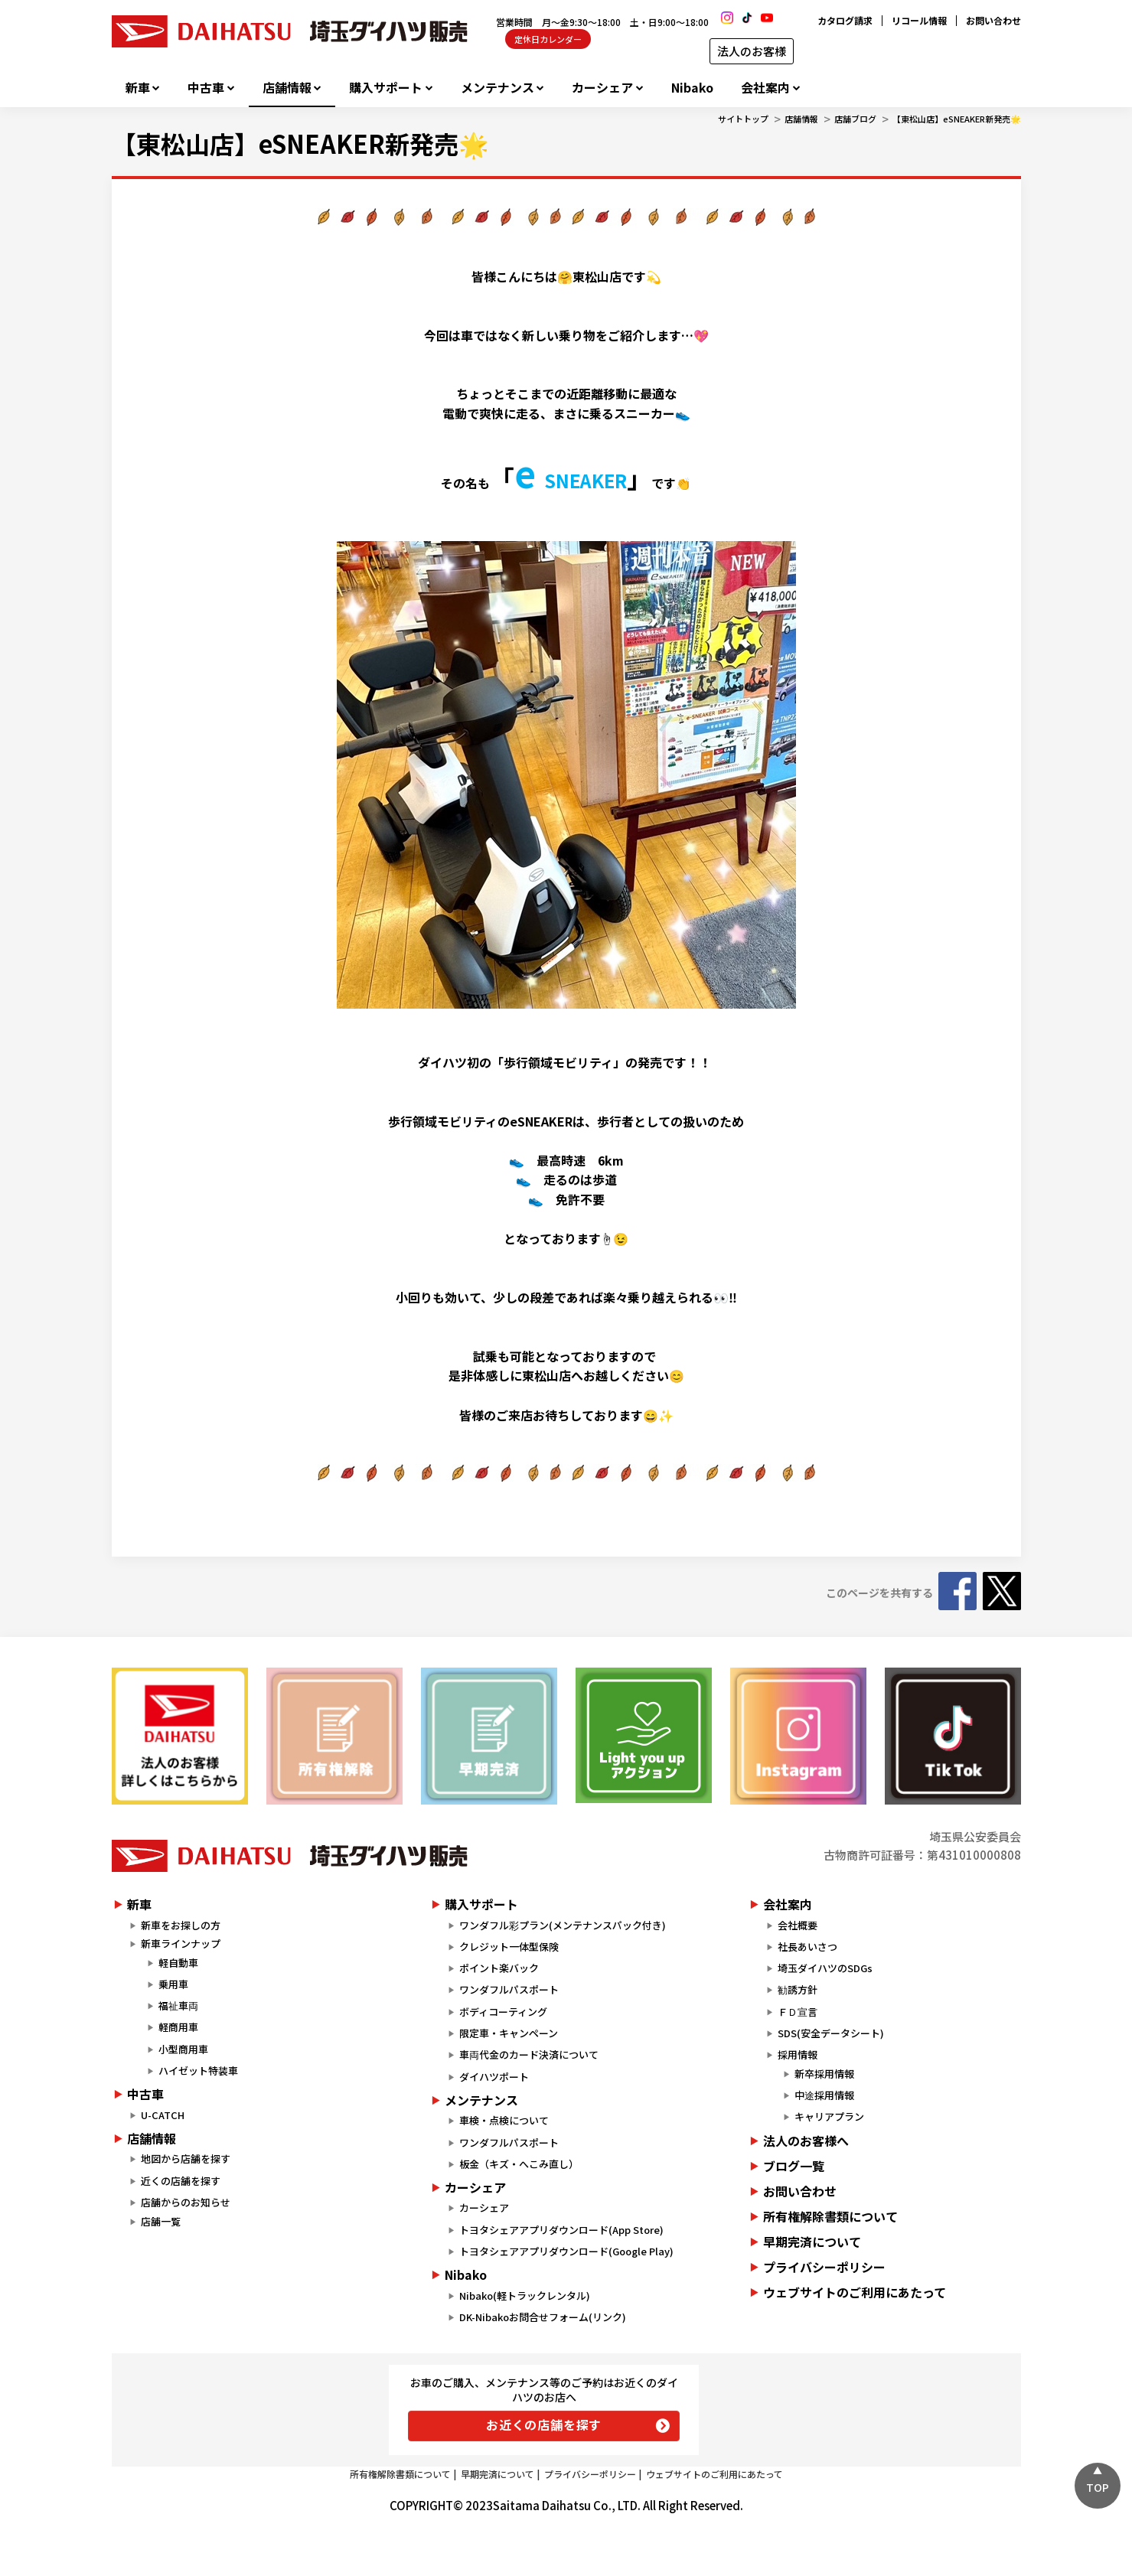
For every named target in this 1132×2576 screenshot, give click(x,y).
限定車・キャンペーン (508, 2033)
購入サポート (385, 88)
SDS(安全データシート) (831, 2033)
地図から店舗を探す (185, 2158)
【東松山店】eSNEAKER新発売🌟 (956, 118)
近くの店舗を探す (180, 2180)
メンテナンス (497, 88)
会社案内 (765, 88)
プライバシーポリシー (824, 2267)
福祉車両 (178, 2005)
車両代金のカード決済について (529, 2054)
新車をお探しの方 (180, 1925)
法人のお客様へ (806, 2140)
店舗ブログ (855, 118)
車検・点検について (504, 2120)
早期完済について (812, 2241)
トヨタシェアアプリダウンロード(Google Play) (566, 2251)
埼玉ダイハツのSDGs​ (825, 1968)
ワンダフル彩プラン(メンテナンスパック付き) (562, 1925)
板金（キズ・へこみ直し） (519, 2164)
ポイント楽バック (499, 1968)
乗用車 (173, 1984)
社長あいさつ (807, 1946)
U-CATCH (162, 2115)
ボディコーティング (503, 2011)
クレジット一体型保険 (509, 1946)
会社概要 (797, 1925)
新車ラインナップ (180, 1943)
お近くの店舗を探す (544, 2424)
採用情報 (797, 2054)
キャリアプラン (829, 2116)
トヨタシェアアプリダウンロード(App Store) (561, 2229)
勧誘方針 (797, 1989)
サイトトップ (743, 118)
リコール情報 (919, 20)
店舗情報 (287, 88)
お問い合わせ (993, 20)
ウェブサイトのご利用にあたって (854, 2292)
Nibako (692, 88)
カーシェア (602, 88)
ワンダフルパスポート (509, 1989)
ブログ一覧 (793, 2166)
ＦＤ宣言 (797, 2011)
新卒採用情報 (824, 2073)
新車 (138, 88)
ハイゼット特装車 (198, 2070)
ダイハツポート (494, 2076)
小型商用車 (183, 2049)
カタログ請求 (845, 20)
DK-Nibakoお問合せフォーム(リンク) (542, 2317)
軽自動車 (178, 1962)
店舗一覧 (161, 2221)
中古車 (206, 88)
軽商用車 (178, 2027)
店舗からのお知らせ (185, 2202)
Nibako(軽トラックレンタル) (524, 2295)
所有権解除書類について (830, 2216)
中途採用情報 (824, 2095)
